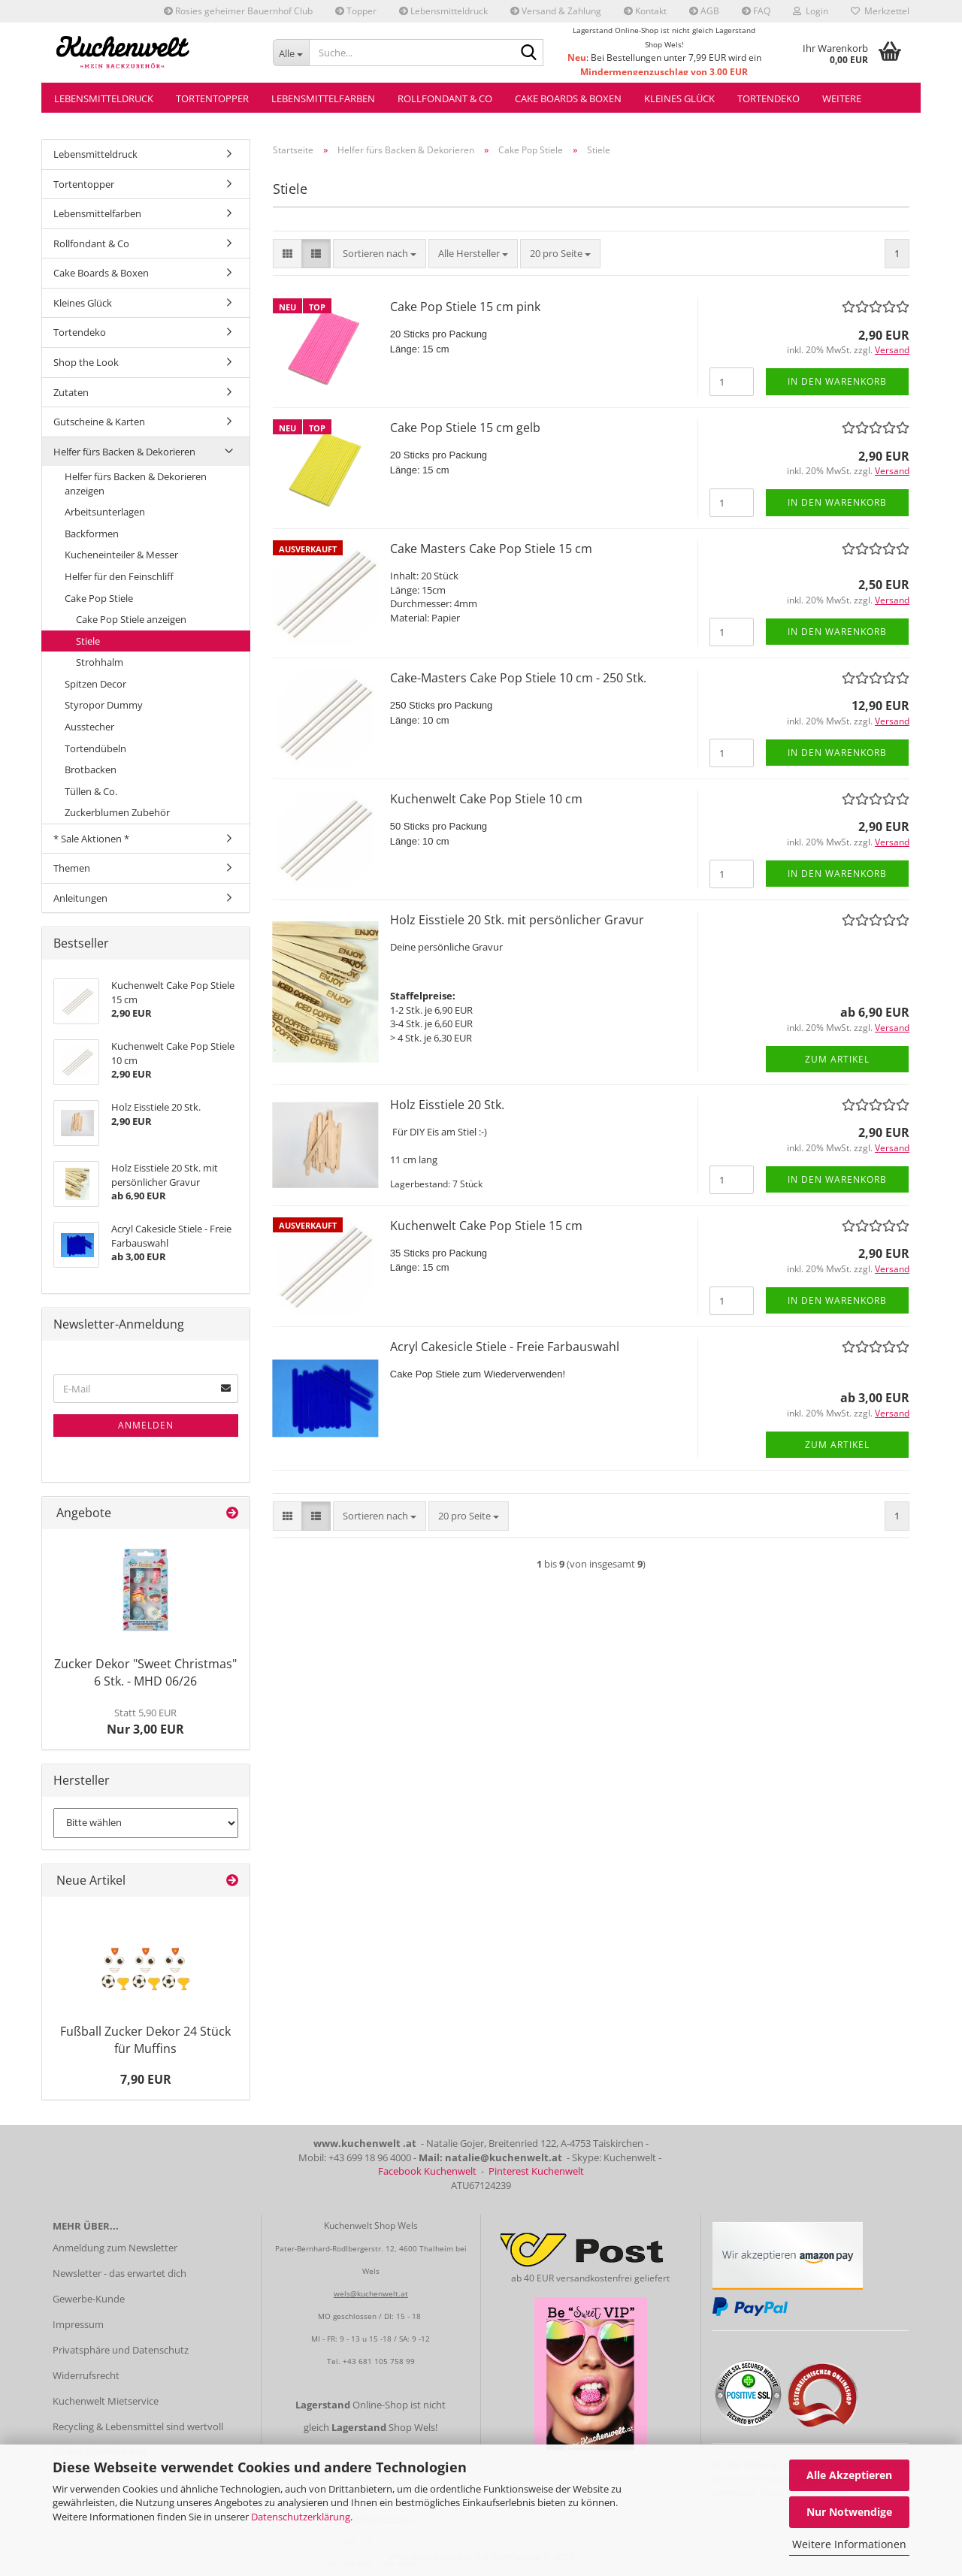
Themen (71, 868)
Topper (356, 11)
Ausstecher (89, 726)
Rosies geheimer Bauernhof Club (238, 11)
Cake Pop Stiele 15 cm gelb (465, 427)
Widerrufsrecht (86, 2375)
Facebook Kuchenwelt (427, 2171)
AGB (704, 11)
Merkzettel (880, 11)
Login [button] (810, 11)
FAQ (756, 11)
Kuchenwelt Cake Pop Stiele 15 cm (486, 1225)
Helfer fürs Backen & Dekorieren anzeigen (136, 483)
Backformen (92, 533)
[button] (287, 253)
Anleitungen (80, 898)
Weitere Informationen (849, 2544)
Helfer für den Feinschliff (119, 576)
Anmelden (146, 1425)
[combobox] (379, 253)
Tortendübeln (95, 748)
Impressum (78, 2324)
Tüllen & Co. (91, 791)
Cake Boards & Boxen (568, 98)
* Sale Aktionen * (91, 838)
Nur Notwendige (849, 2512)
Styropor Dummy (104, 705)
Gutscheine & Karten (99, 421)
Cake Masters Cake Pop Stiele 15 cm (491, 548)
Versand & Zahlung (555, 11)
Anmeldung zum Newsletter (115, 2247)
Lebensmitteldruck (443, 11)
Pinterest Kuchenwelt (536, 2171)
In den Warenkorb (837, 381)
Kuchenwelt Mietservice (106, 2401)
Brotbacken (90, 769)
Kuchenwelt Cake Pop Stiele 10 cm (486, 799)
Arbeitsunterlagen (105, 512)
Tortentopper (212, 98)
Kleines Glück (679, 98)
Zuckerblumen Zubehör (117, 812)
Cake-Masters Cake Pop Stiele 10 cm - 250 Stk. (518, 678)
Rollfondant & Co (445, 98)
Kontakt (645, 11)
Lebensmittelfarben (323, 98)
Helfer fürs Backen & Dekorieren (124, 451)
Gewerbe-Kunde (89, 2298)
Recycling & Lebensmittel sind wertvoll (138, 2426)
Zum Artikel (837, 1059)
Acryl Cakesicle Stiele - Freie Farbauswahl (504, 1346)
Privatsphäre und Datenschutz (121, 2350)
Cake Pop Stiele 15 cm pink (465, 306)
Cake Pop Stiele (99, 598)
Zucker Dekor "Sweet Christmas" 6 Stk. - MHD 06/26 (145, 1672)
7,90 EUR (145, 2079)
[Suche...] (291, 52)
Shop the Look (86, 362)
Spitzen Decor (95, 684)
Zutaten (71, 392)
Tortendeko (768, 98)
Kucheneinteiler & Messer (121, 554)
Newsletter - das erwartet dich (119, 2273)
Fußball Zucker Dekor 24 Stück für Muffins (145, 2040)
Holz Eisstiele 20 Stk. (447, 1104)
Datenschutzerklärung (300, 2516)
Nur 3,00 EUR (145, 1721)
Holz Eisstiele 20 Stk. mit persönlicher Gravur (517, 920)
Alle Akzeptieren (849, 2475)
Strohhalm (99, 662)
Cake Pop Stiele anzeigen (131, 619)
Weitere (841, 98)
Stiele (88, 641)
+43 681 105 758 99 (379, 2361)
